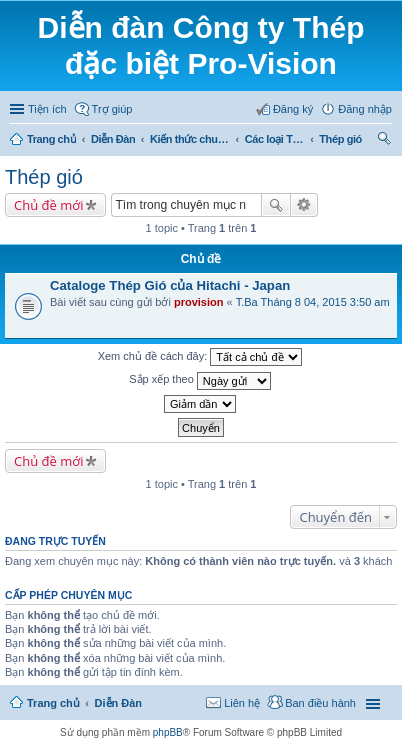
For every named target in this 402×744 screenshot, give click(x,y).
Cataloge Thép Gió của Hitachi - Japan (170, 285)
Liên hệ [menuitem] (242, 703)
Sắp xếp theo (200, 381)
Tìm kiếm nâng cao (304, 205)
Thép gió (340, 139)
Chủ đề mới (48, 205)
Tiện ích (47, 109)
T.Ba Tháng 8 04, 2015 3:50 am (313, 302)
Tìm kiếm (276, 205)
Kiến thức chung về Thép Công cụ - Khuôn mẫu (190, 139)
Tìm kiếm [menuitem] (385, 141)
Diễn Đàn (113, 139)
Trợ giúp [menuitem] (112, 109)
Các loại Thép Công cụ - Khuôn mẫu (275, 139)
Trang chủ (51, 139)
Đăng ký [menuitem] (293, 109)
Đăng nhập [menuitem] (365, 109)
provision (199, 302)
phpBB (168, 732)
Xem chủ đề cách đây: (200, 357)
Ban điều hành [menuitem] (320, 703)
